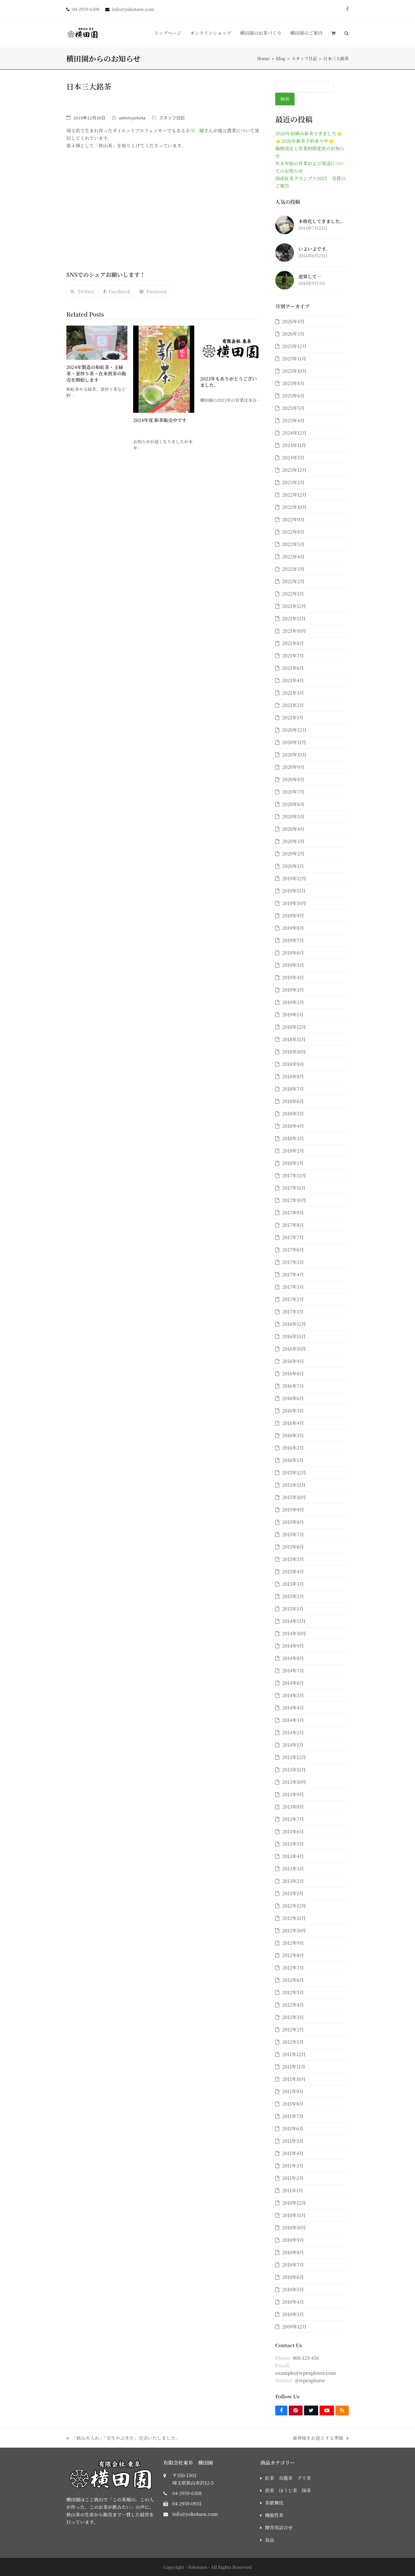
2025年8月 (293, 383)
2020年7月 (293, 791)
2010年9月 (293, 2240)
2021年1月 (292, 717)
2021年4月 (293, 680)
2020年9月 (293, 767)
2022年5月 (293, 544)
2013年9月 (293, 1794)
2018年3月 (293, 1138)
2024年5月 (293, 457)
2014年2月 (293, 1732)
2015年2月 (293, 1596)
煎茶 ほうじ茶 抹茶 (288, 2490)
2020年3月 (293, 841)
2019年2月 (293, 1002)
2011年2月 (292, 2178)
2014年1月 (292, 1745)
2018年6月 (293, 1101)
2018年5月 (293, 1113)
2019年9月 (293, 915)
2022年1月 (293, 593)
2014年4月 (293, 1707)
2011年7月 (292, 2116)
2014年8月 (293, 1658)
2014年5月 (293, 1695)
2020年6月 (293, 804)
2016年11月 (294, 1336)
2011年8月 (292, 2103)
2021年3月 (293, 692)
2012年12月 (294, 1905)
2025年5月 (293, 408)
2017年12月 (294, 1175)
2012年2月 (293, 2029)
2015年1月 (292, 1608)
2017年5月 (293, 1262)
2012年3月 (293, 2017)
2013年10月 (294, 1782)
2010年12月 (294, 2202)
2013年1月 (292, 1893)
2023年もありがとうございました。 (228, 381)
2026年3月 (293, 333)
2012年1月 (292, 2042)
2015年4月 (293, 1571)
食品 (269, 2540)
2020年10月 (294, 754)
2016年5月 (293, 1410)
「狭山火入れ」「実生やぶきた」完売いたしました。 (123, 2438)
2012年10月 (294, 1930)
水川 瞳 (194, 130)
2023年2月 (293, 482)
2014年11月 (294, 1621)
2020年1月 (293, 866)
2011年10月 (294, 2079)
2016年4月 (293, 1423)
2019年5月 (293, 965)
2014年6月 (293, 1683)
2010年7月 (293, 2264)
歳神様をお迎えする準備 (321, 2438)
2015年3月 (293, 1584)
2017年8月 (293, 1225)
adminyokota (132, 118)
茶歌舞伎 (274, 2502)
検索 (284, 99)
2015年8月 (293, 1522)
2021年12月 (294, 606)
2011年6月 (292, 2128)
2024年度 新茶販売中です (159, 420)
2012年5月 (293, 1992)
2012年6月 (293, 1980)
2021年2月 (293, 705)
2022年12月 (294, 494)
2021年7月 (293, 655)
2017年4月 (293, 1274)
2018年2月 (293, 1150)
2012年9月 (293, 1943)
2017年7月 (293, 1237)
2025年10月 (294, 371)
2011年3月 (292, 2165)
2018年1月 (292, 1163)
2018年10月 (294, 1051)
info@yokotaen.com (195, 2514)
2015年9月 (293, 1509)
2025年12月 (294, 346)
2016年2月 (293, 1447)
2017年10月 (294, 1200)
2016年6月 (293, 1398)
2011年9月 (292, 2091)
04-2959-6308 (187, 2493)
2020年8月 (293, 779)
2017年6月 (293, 1249)
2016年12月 (294, 1324)
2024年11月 (294, 445)
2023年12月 (294, 470)
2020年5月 (293, 816)
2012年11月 (294, 1918)
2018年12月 (294, 1027)
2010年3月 (293, 2314)
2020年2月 (293, 853)
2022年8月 (293, 531)
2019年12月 (294, 878)
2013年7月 (293, 1819)
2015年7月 (293, 1534)
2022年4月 (293, 556)
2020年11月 (294, 742)
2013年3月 (293, 1868)
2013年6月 (293, 1831)
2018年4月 (293, 1126)
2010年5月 (293, 2289)
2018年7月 (293, 1088)
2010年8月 (293, 2252)
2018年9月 (293, 1064)
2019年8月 (293, 928)
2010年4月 (293, 2302)
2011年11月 (293, 2066)
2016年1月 (292, 1460)
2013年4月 (293, 1856)
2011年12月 (294, 2054)
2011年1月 (292, 2190)
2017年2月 (293, 1299)
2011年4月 (292, 2153)
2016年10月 (294, 1348)
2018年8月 (293, 1076)
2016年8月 (293, 1373)
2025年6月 (293, 395)
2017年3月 (293, 1287)
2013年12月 (294, 1757)
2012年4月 (293, 2004)
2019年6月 (293, 952)
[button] (333, 32)
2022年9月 (293, 519)
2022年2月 (293, 581)
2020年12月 (294, 730)
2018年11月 (294, 1039)
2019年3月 (293, 989)
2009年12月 (294, 2326)
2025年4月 (293, 420)
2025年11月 (294, 358)
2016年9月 (293, 1361)
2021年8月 (293, 643)
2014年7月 (293, 1670)
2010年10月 (294, 2227)
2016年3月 (293, 1435)
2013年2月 (293, 1881)
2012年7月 (293, 1967)
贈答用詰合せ (279, 2527)
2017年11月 (294, 1188)
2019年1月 (292, 1014)
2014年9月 (293, 1645)
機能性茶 (274, 2515)
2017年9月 (293, 1212)
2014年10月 (294, 1633)
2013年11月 (294, 1769)
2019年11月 (294, 890)
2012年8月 (293, 1955)
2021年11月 (294, 618)
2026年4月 (293, 321)
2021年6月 (293, 668)
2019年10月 (294, 903)
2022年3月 (293, 569)
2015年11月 (294, 1485)
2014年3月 (293, 1720)
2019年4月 (293, 977)
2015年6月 (293, 1546)
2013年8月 (293, 1806)
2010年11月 (294, 2215)
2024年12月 (294, 432)
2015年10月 (294, 1497)
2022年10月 (294, 507)
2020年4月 (293, 829)
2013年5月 (293, 1844)
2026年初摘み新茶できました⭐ (308, 133)
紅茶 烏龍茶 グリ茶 (288, 2478)
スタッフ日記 (172, 118)
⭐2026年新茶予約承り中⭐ (304, 141)
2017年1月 (292, 1311)
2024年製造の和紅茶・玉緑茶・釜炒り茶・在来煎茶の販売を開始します (96, 373)
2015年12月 (294, 1472)
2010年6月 (293, 2277)
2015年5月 (293, 1559)
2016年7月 (293, 1386)
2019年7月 (293, 940)
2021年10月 (294, 631)
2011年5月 (292, 2141)
